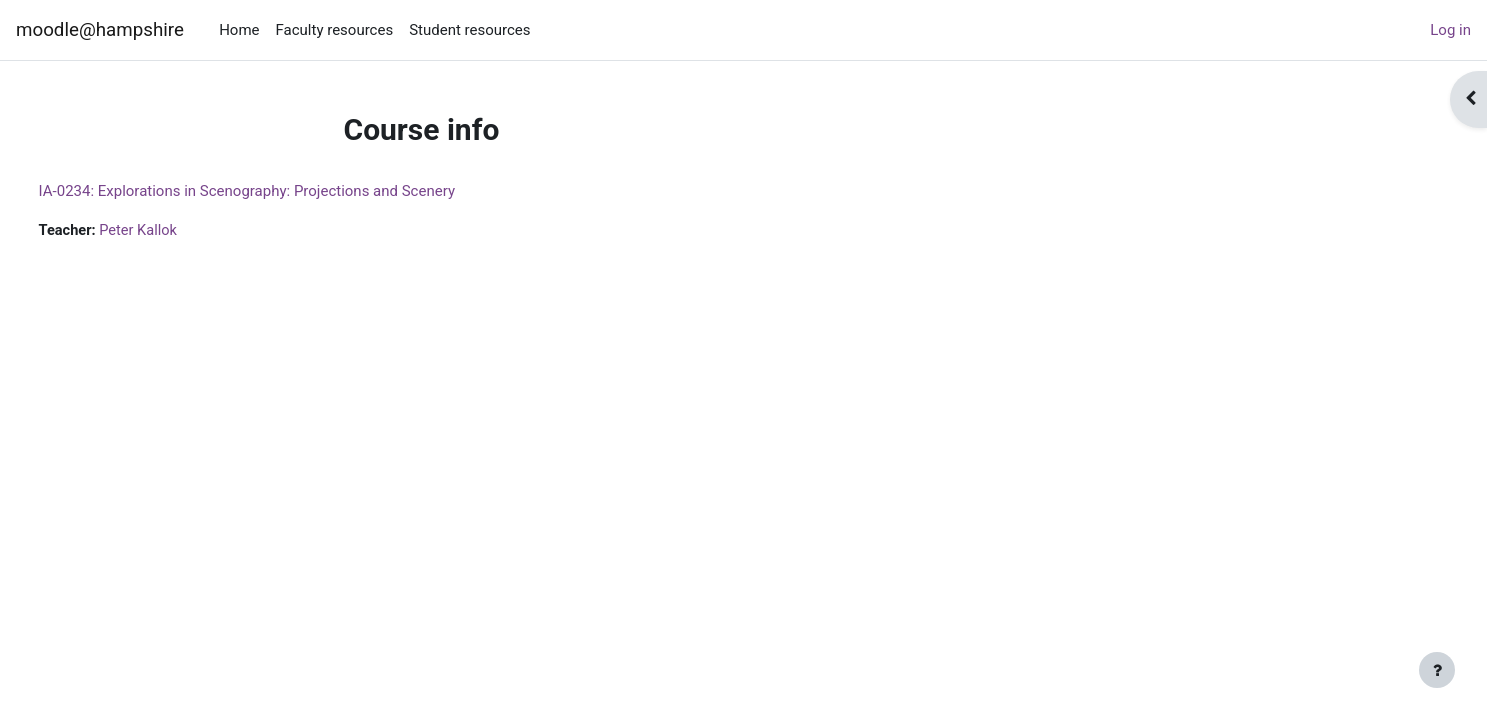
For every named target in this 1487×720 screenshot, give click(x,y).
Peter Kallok (179, 231)
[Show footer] (1437, 670)
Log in (1450, 30)
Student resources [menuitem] (469, 30)
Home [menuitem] (239, 30)
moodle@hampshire (100, 30)
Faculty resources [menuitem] (335, 30)
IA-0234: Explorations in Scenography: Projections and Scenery (284, 191)
